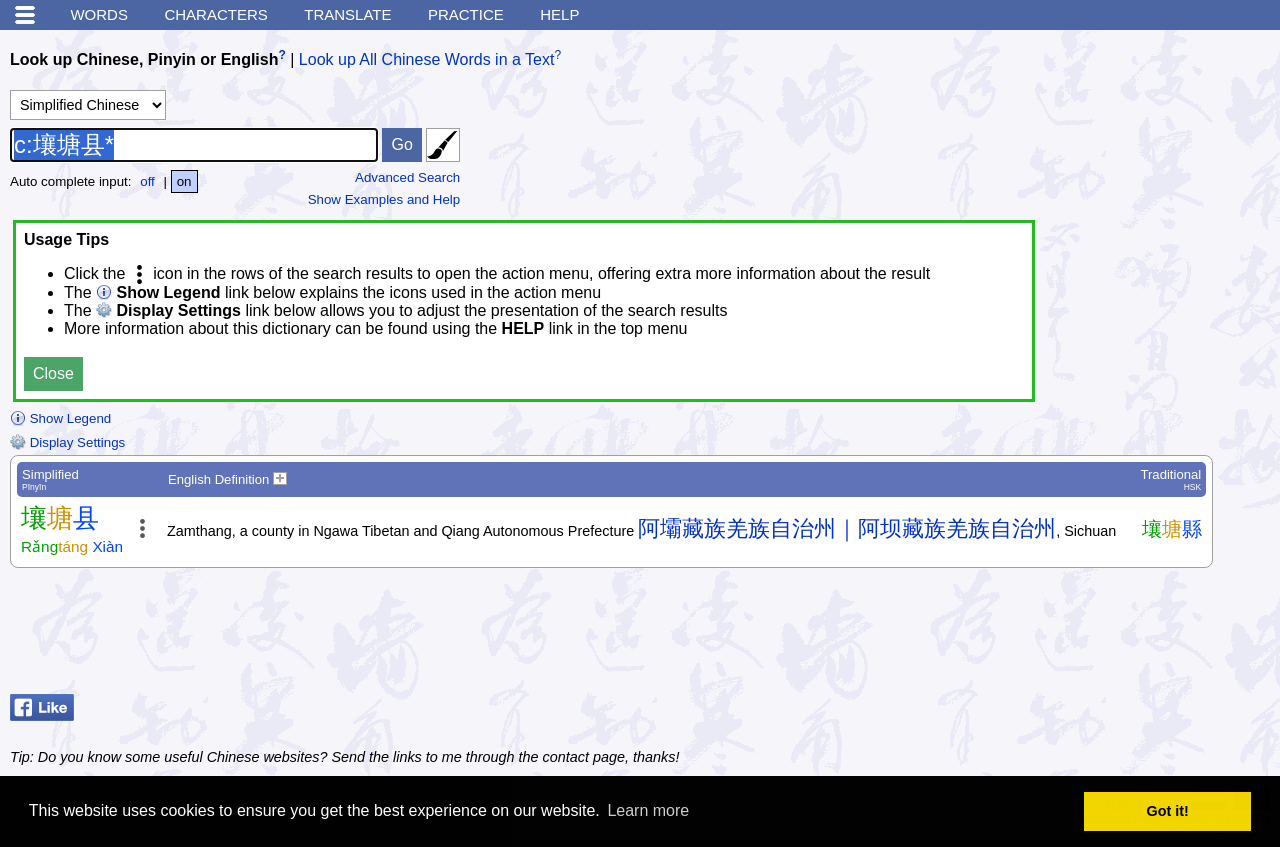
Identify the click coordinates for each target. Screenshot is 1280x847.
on (184, 181)
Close (53, 373)
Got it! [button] (1168, 811)
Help (559, 14)
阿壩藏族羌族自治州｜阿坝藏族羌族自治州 (847, 528)
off (147, 181)
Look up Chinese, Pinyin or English (144, 59)
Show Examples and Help (384, 199)
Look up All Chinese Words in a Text (427, 59)
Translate (347, 14)
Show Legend (60, 418)
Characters (215, 14)
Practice (466, 14)
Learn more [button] (648, 810)
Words (99, 14)
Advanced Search (407, 177)
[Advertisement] (1110, 636)
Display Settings (67, 442)
